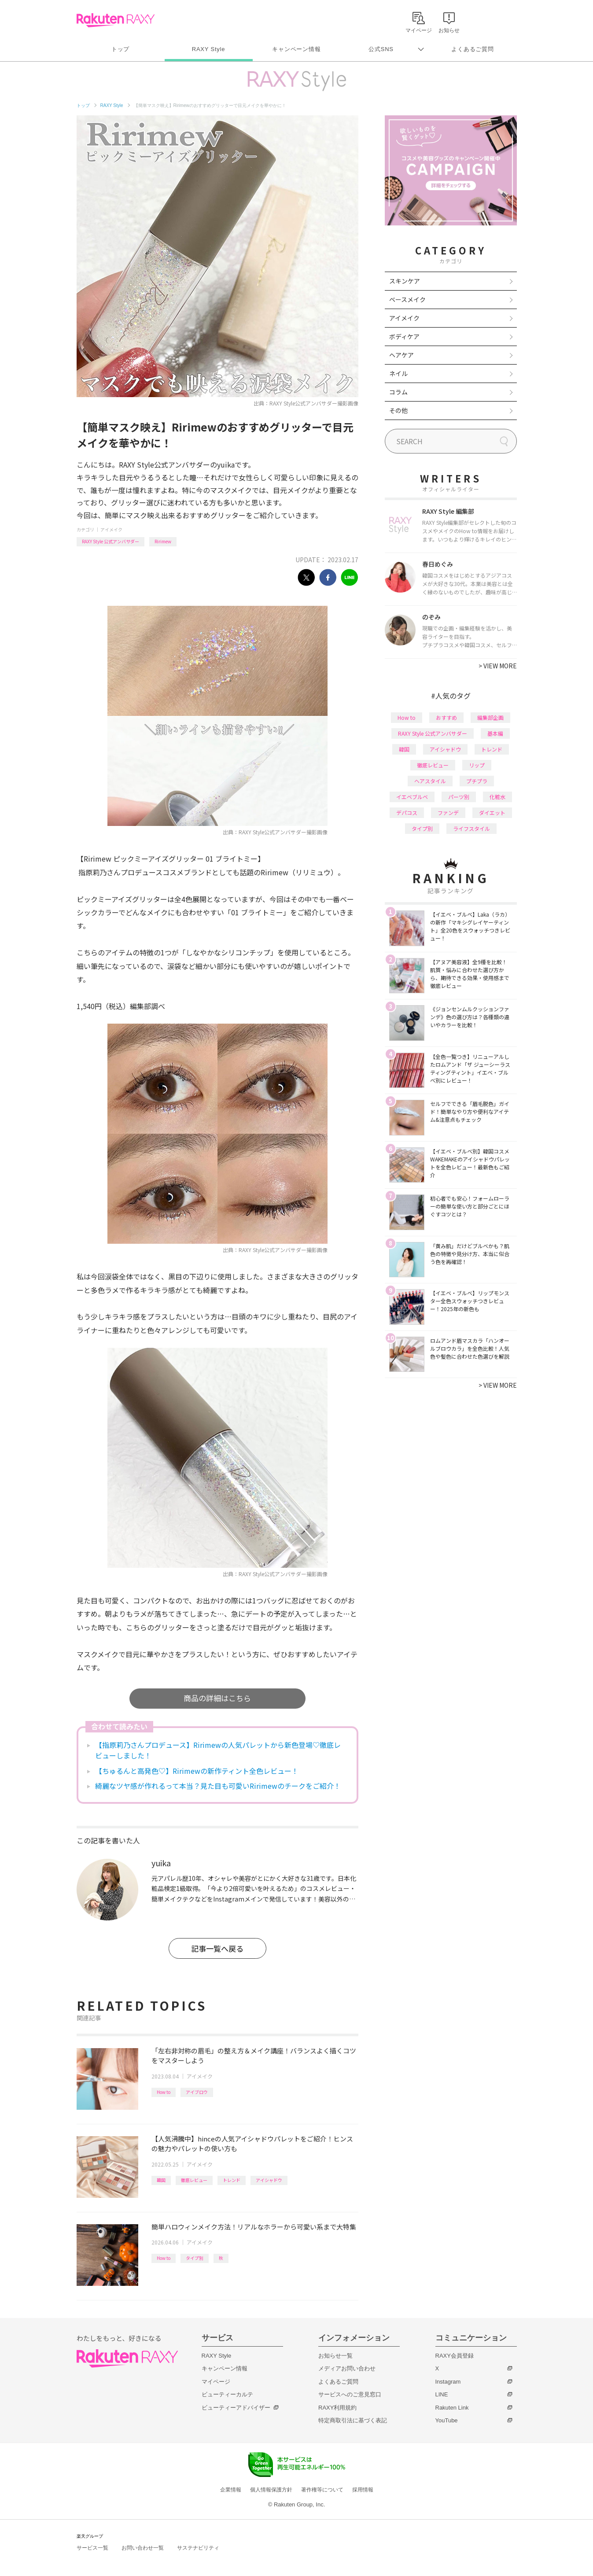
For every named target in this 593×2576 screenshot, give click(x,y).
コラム (398, 391)
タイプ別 (194, 2258)
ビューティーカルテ (227, 2394)
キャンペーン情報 (296, 49)
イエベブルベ (412, 796)
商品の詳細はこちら (217, 1697)
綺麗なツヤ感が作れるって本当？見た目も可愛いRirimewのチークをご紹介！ (218, 1785)
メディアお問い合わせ (347, 2368)
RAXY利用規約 (337, 2407)
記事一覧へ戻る (217, 1948)
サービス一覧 (92, 2548)
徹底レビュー (194, 2180)
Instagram (448, 2381)
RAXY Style (208, 49)
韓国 (161, 2180)
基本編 (495, 733)
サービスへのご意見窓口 (349, 2394)
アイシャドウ (269, 2180)
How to (163, 2092)
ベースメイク (407, 299)
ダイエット (492, 812)
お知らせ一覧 (335, 2355)
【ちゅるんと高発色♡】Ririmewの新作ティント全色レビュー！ (196, 1770)
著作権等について (322, 2490)
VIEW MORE (498, 665)
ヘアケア (401, 354)
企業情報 (230, 2490)
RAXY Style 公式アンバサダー (110, 541)
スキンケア (404, 280)
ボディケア (404, 336)
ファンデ (448, 812)
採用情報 (362, 2490)
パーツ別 (458, 796)
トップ (120, 49)
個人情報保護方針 (271, 2490)
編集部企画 (490, 717)
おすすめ (446, 717)
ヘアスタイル (430, 781)
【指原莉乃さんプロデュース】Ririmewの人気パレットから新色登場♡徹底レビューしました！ (218, 1750)
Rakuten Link (452, 2407)
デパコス (406, 812)
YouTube (446, 2420)
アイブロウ (197, 2092)
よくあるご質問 (472, 49)
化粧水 (497, 796)
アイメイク (111, 529)
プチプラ (476, 781)
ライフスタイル (471, 828)
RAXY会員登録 (454, 2355)
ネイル (398, 373)
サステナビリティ (198, 2548)
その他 (398, 410)
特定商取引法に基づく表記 (352, 2420)
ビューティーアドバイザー (236, 2407)
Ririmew (163, 541)
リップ (477, 765)
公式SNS (381, 49)
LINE (441, 2394)
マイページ (216, 2381)
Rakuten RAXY (116, 20)
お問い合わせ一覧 (143, 2548)
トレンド (231, 2180)
